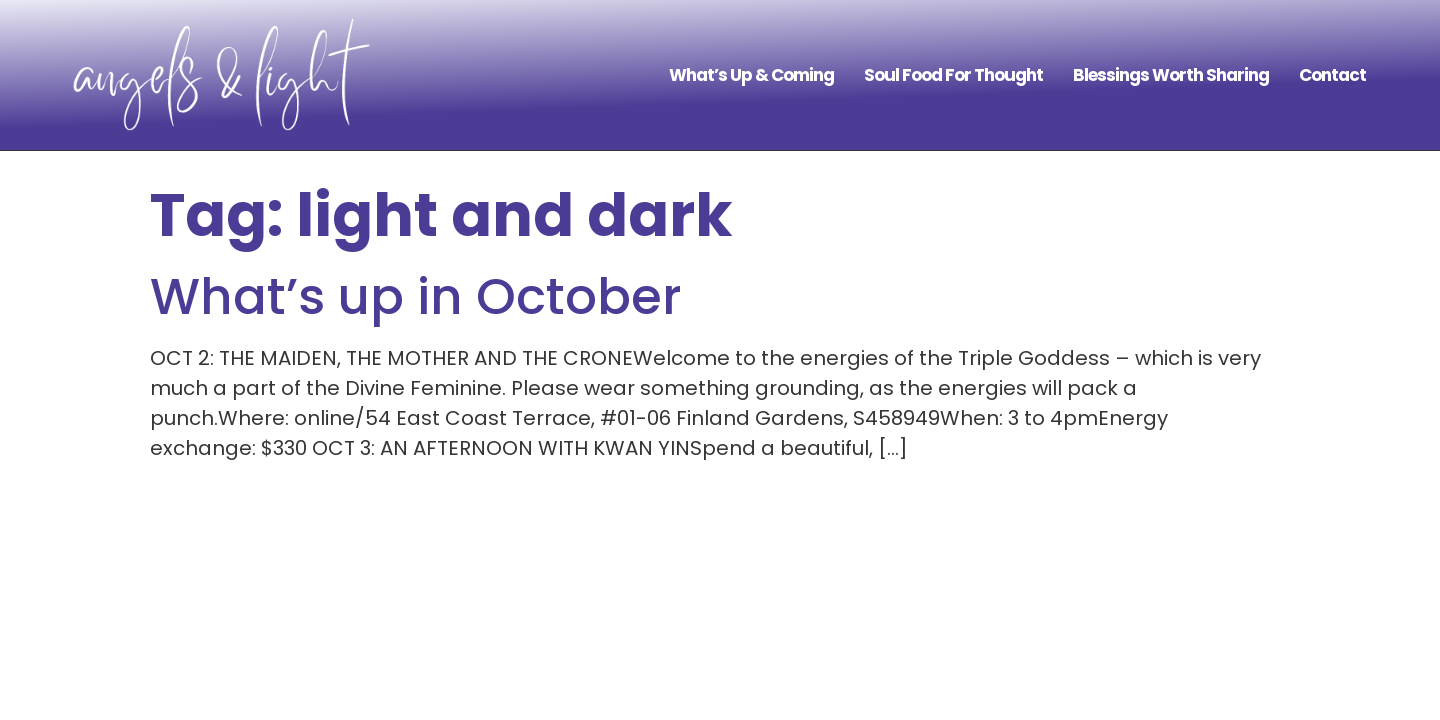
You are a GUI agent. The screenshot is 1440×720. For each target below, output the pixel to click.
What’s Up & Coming (751, 75)
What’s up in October (416, 297)
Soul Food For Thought (953, 75)
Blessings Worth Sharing (1171, 75)
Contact (1332, 75)
